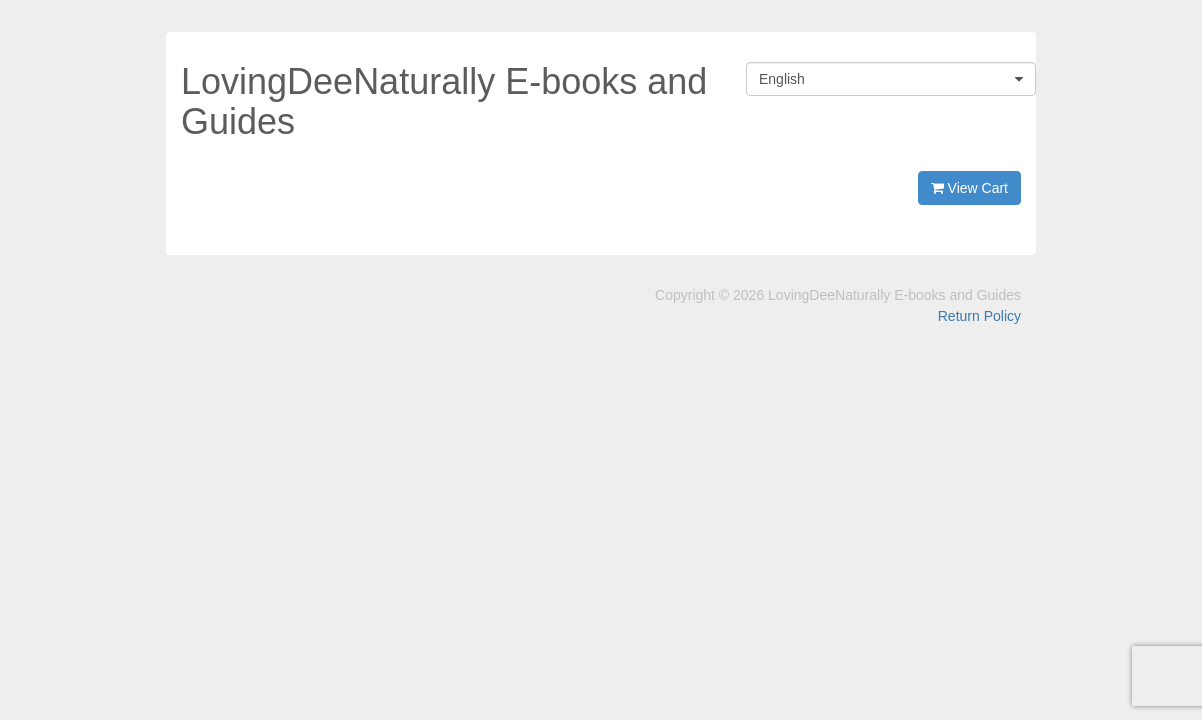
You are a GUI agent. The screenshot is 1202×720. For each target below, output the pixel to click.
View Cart (969, 188)
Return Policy (979, 316)
